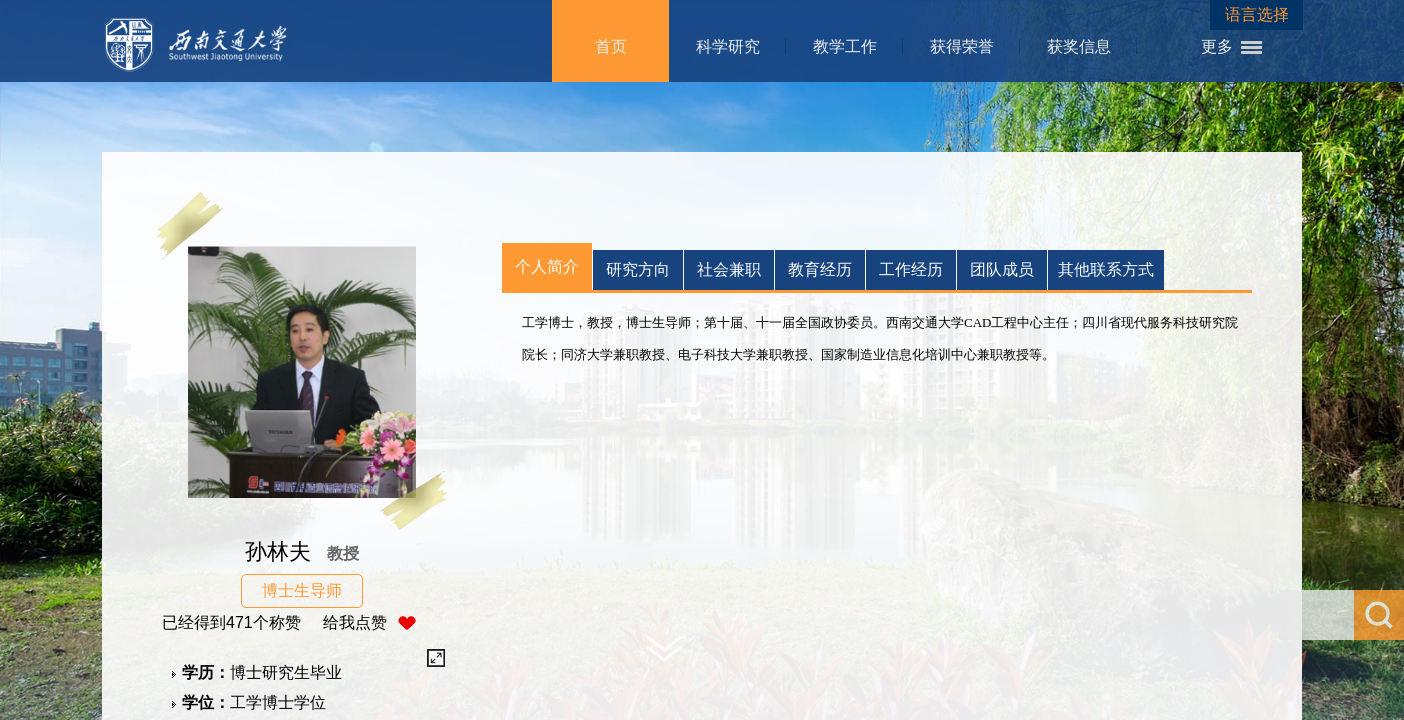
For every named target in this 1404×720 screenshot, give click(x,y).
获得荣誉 (962, 46)
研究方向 (638, 269)
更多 (1217, 46)
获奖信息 (1079, 46)
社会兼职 (729, 269)
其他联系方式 (1106, 269)
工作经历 (911, 269)
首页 (611, 46)
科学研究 (728, 46)
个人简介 (547, 266)
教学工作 (845, 46)
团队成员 (1002, 269)
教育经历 (820, 269)
